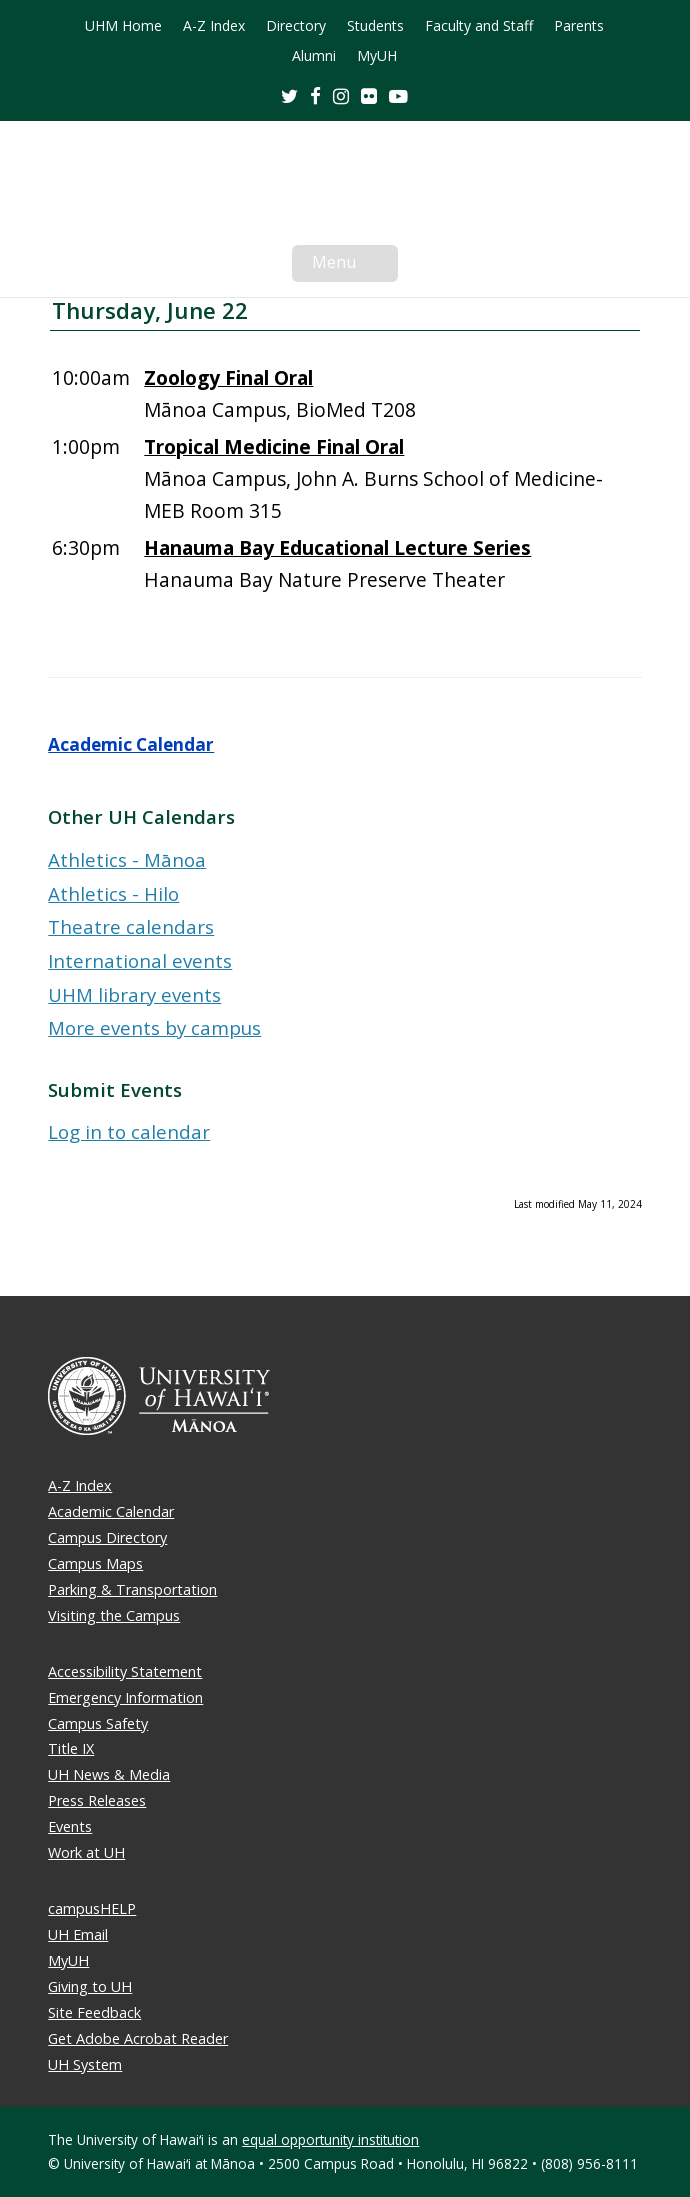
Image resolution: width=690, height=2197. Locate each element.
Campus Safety (98, 1723)
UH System (85, 2064)
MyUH (377, 56)
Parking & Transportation (132, 1589)
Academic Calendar (131, 744)
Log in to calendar (129, 1131)
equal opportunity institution (330, 2139)
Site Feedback (94, 2012)
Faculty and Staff (479, 26)
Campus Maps (95, 1563)
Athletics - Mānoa (127, 859)
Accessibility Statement (125, 1671)
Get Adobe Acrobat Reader (138, 2038)
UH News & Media (109, 1774)
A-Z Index (214, 26)
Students (375, 26)
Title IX (71, 1748)
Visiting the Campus (114, 1615)
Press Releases (97, 1800)
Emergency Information (125, 1697)
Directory (296, 26)
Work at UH (86, 1852)
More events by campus (154, 1027)
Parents (579, 26)
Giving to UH (90, 1986)
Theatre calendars (131, 926)
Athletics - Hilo (113, 893)
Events (70, 1826)
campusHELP (92, 1908)
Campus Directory (107, 1537)
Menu (355, 266)
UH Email (78, 1934)
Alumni (314, 56)
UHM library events (134, 994)
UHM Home (123, 26)
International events (140, 960)
